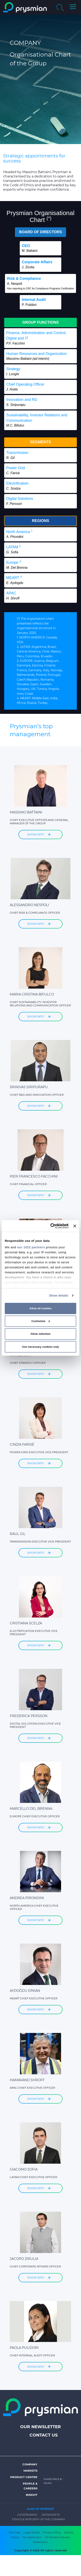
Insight (31, 2494)
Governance (27, 2514)
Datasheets (51, 2514)
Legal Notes (31, 2532)
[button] (73, 7)
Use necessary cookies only (40, 1346)
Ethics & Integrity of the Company (38, 2519)
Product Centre (23, 2477)
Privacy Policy (52, 2532)
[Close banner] (74, 1226)
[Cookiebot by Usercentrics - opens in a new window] (51, 1226)
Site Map (15, 2532)
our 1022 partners (31, 1247)
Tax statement (32, 2537)
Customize (40, 1321)
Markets (30, 2470)
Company (29, 2464)
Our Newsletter (40, 2426)
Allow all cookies (40, 1308)
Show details (58, 1295)
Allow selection (40, 1333)
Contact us (43, 2435)
